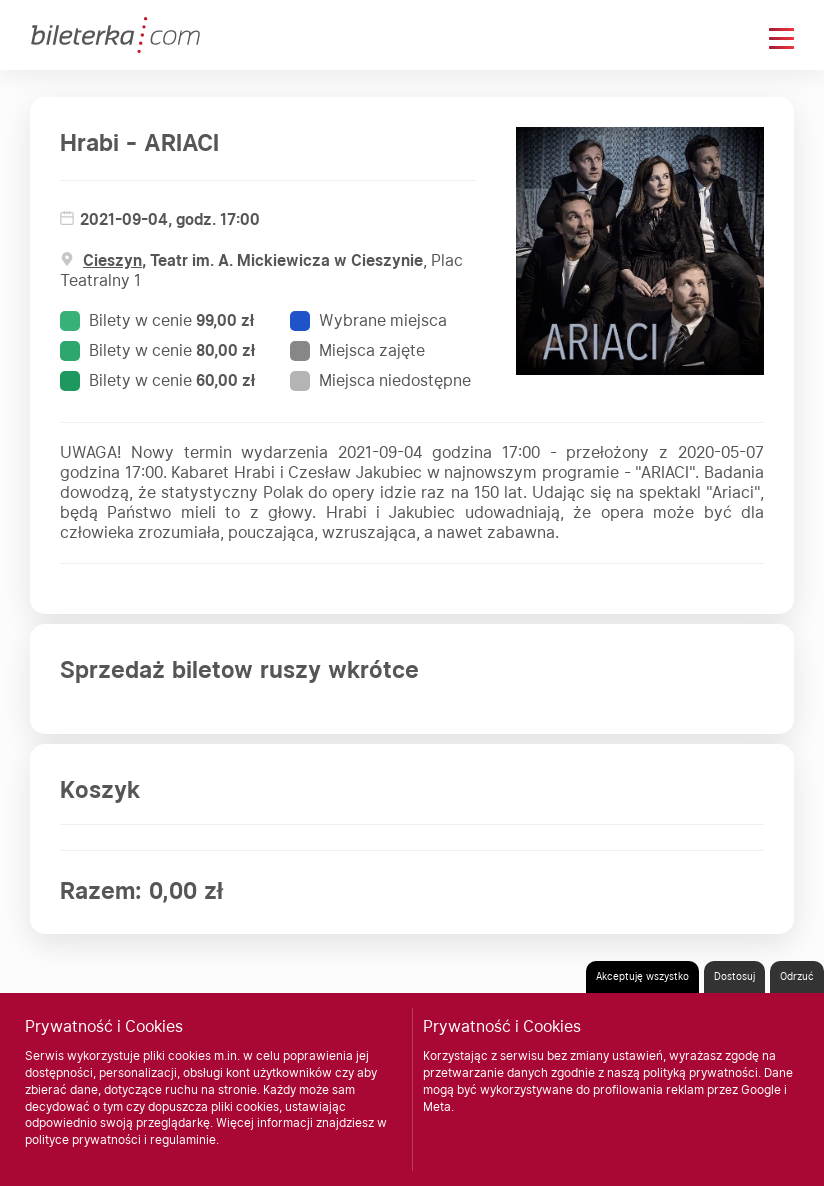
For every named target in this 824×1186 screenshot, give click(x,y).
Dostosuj (734, 976)
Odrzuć (797, 976)
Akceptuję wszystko (642, 976)
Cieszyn (112, 260)
